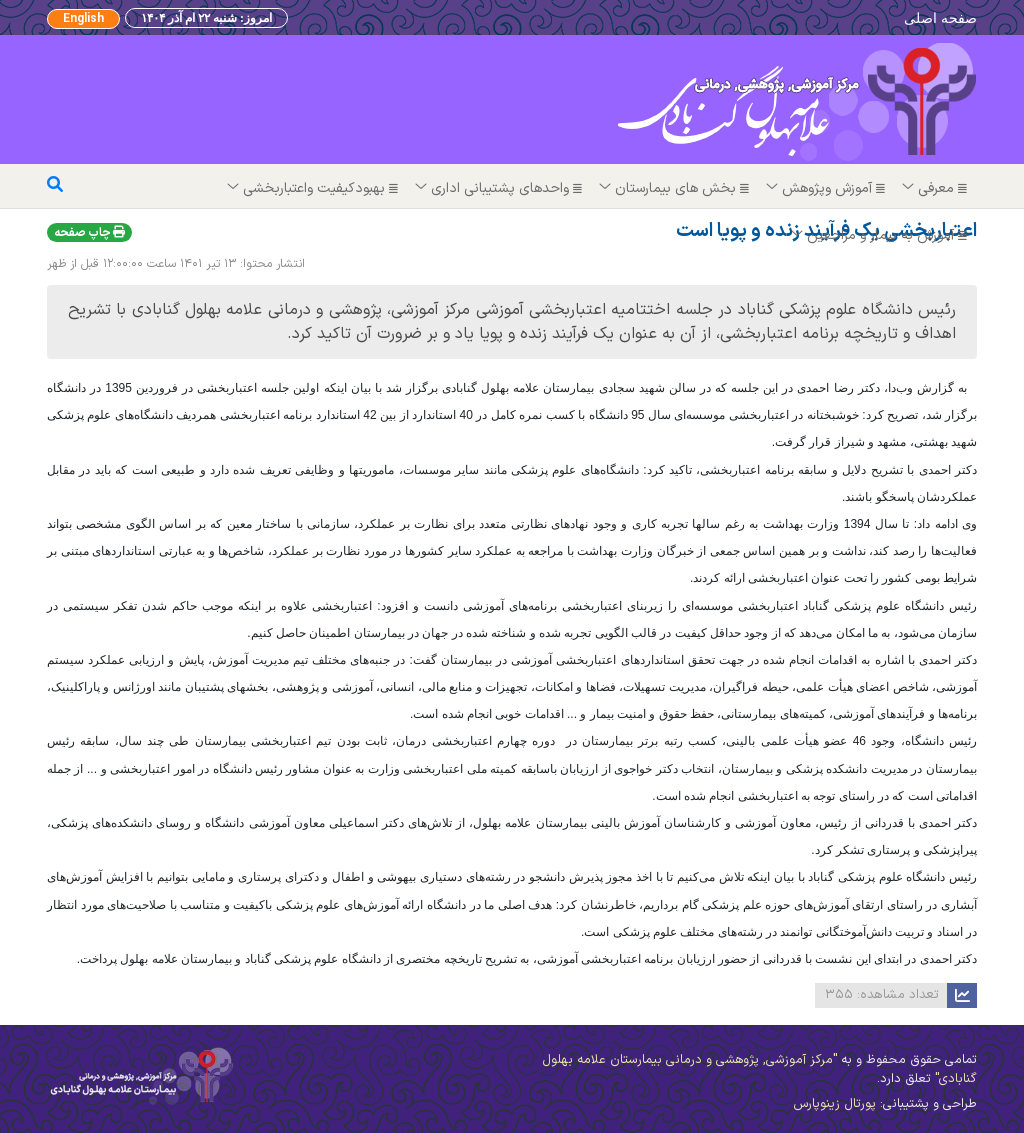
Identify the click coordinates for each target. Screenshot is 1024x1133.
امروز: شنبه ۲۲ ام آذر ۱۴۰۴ (206, 18)
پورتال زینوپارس (834, 1103)
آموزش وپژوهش (827, 188)
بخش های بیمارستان (675, 188)
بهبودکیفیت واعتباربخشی (314, 188)
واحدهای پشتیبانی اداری (500, 188)
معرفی (936, 188)
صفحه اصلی (940, 17)
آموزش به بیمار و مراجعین (880, 235)
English (83, 19)
